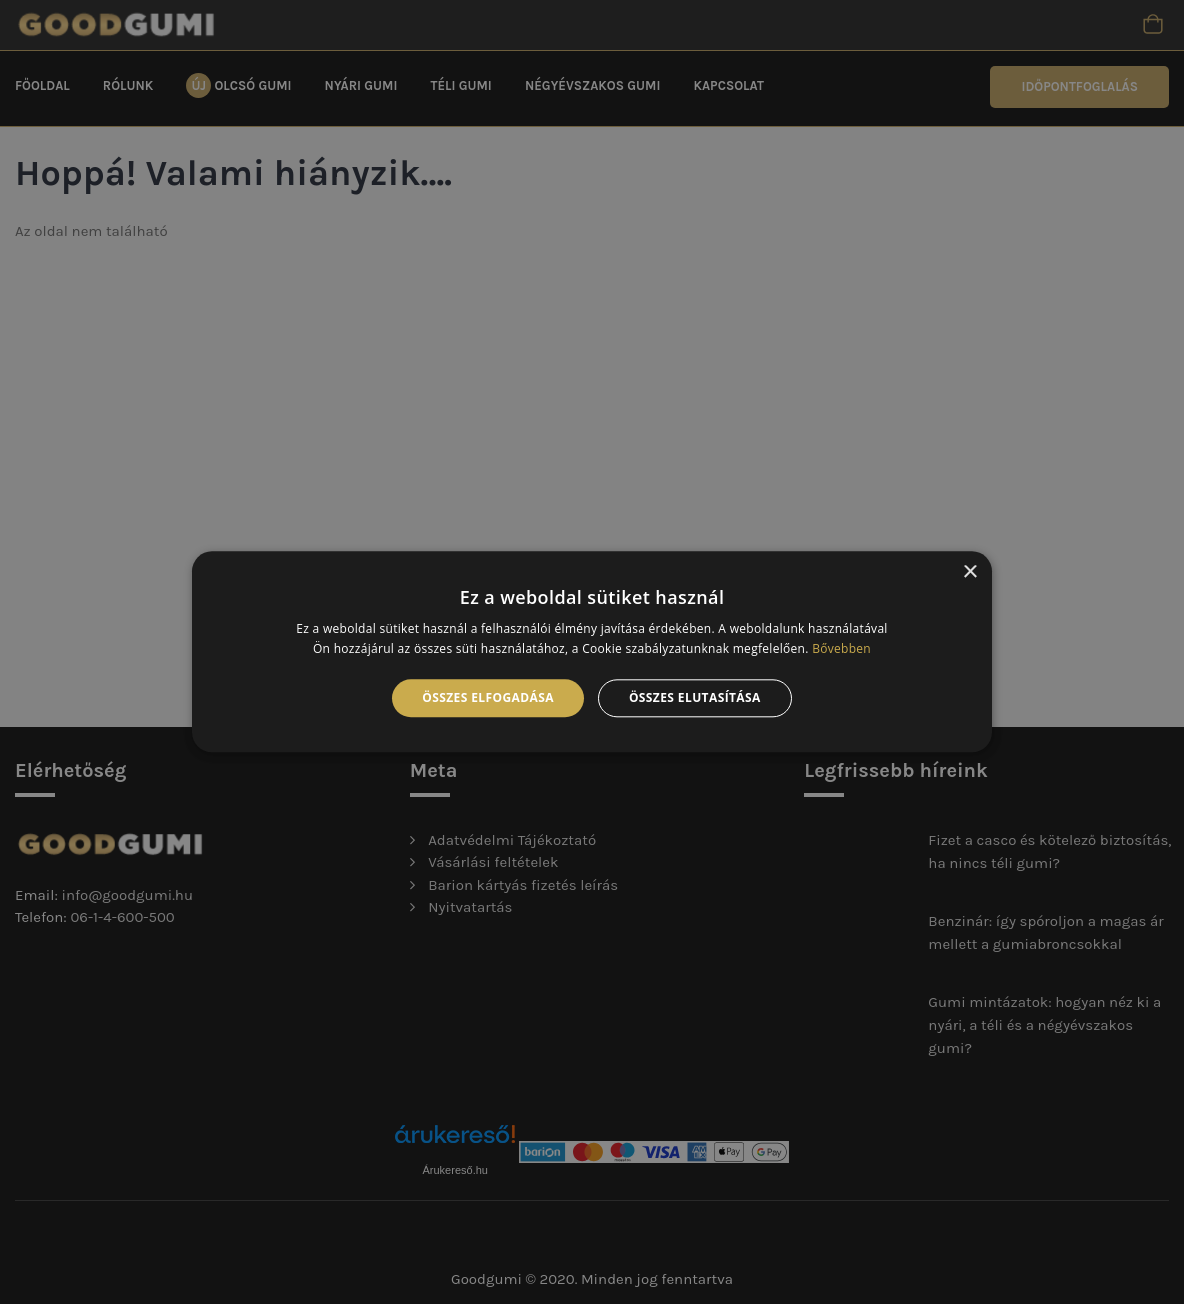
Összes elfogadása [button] (488, 697)
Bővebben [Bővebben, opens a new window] (841, 649)
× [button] (969, 572)
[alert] (592, 652)
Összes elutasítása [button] (695, 697)
